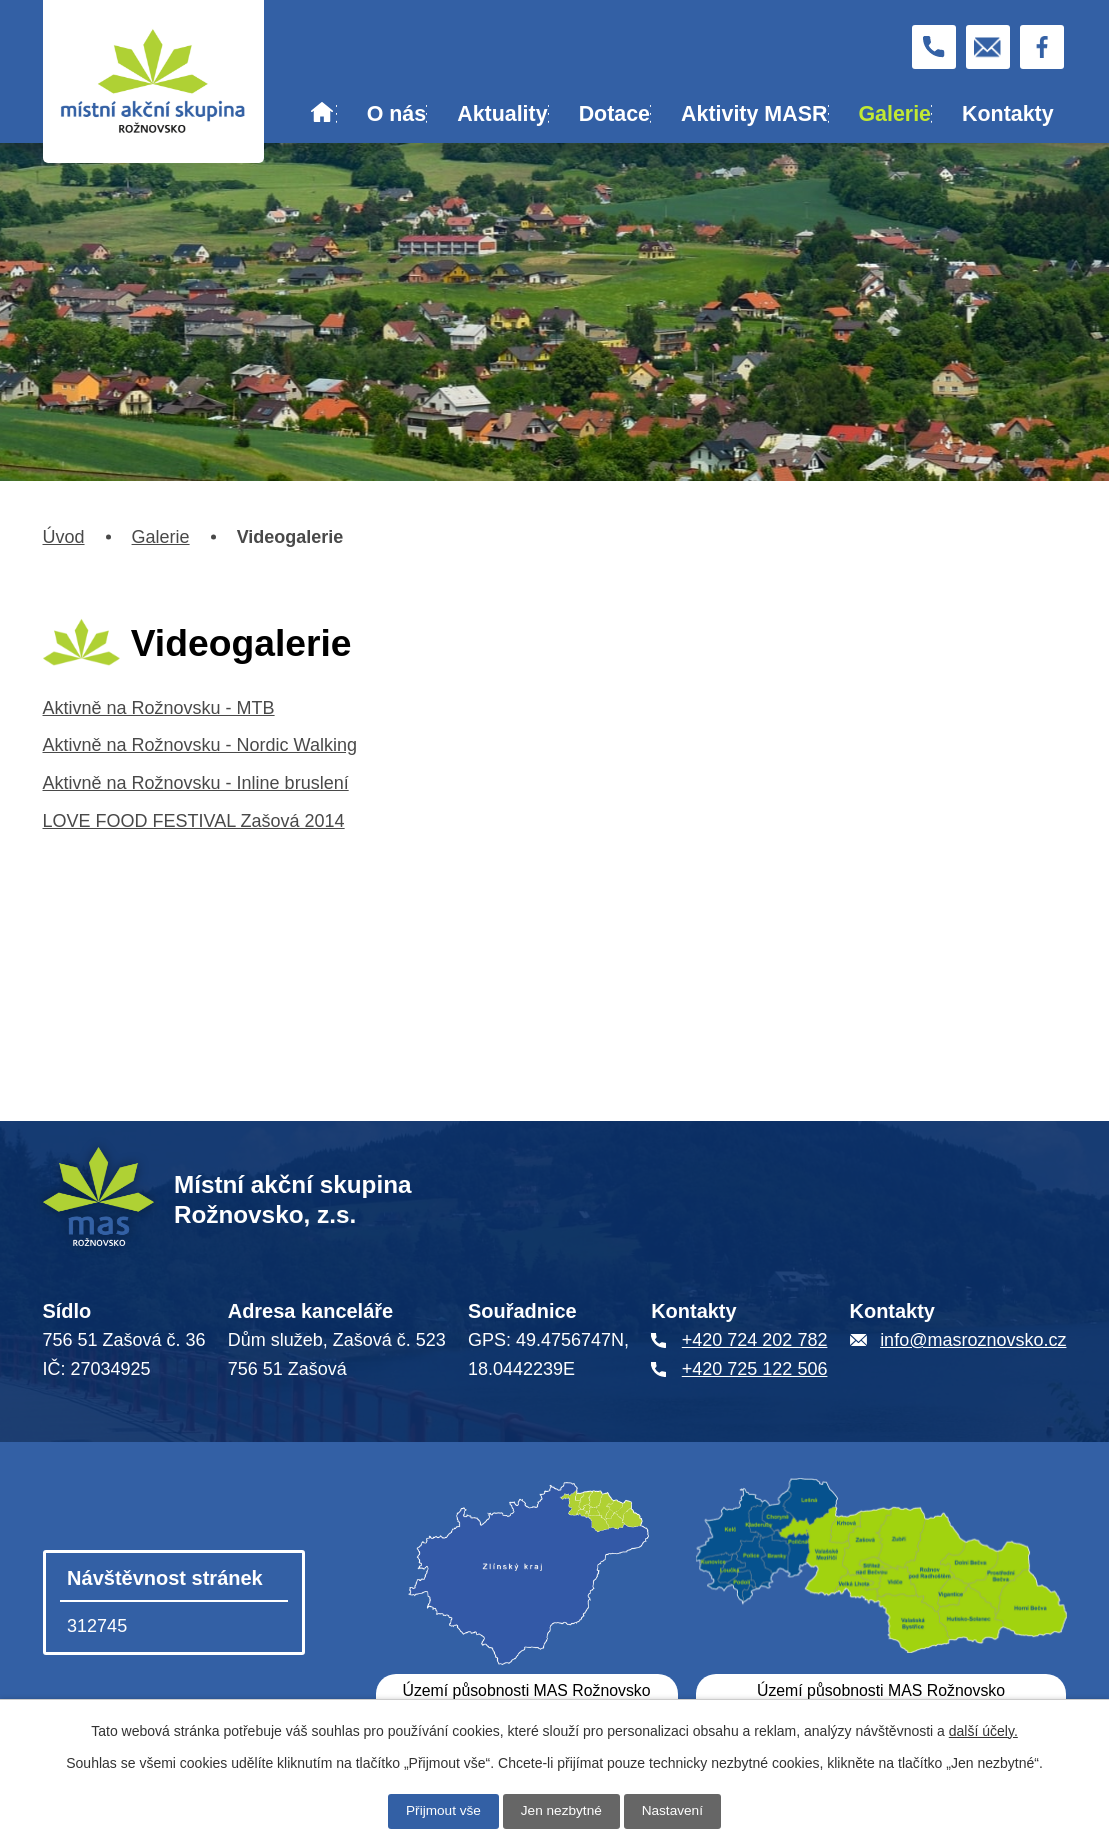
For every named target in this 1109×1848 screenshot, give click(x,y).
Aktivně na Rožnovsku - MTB (159, 708)
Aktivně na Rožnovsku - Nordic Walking (200, 745)
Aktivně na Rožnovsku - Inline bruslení (196, 783)
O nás (396, 114)
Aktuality (502, 114)
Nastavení (674, 1811)
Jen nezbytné (561, 1811)
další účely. (983, 1731)
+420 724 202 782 (755, 1340)
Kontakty (1008, 114)
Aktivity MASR (754, 114)
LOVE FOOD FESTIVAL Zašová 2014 (194, 821)
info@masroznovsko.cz (973, 1340)
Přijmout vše (441, 1811)
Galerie (894, 114)
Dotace (614, 114)
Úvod (322, 115)
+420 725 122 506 (755, 1369)
